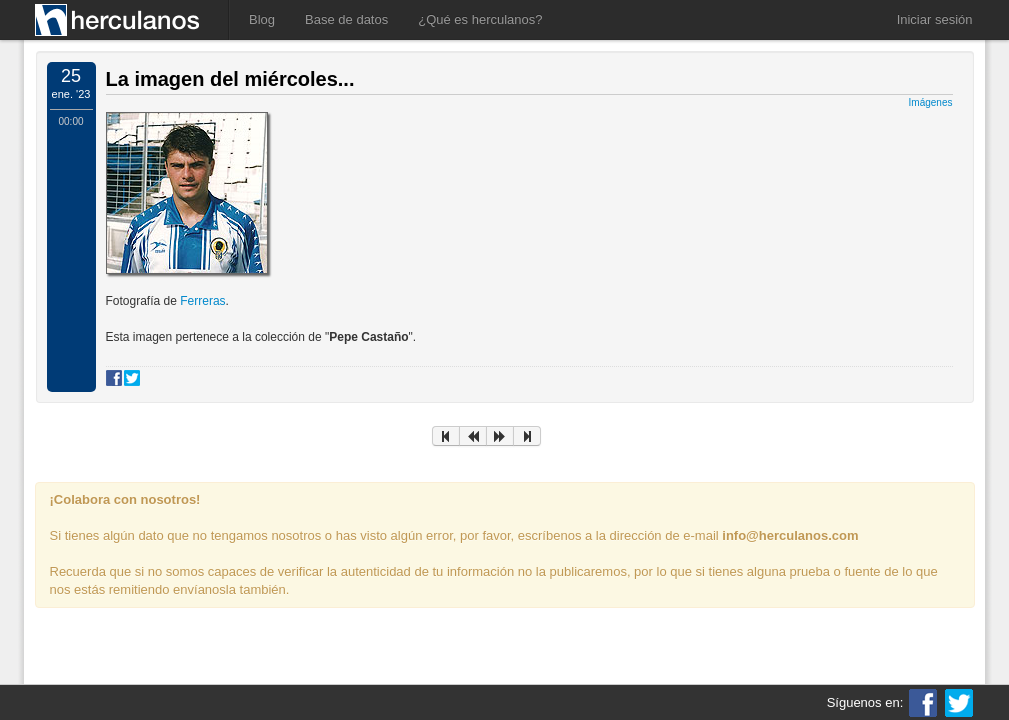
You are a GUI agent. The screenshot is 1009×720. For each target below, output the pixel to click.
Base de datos (346, 19)
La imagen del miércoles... (230, 79)
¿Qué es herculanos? (480, 19)
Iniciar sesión (935, 19)
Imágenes (931, 102)
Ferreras (202, 301)
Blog (262, 19)
